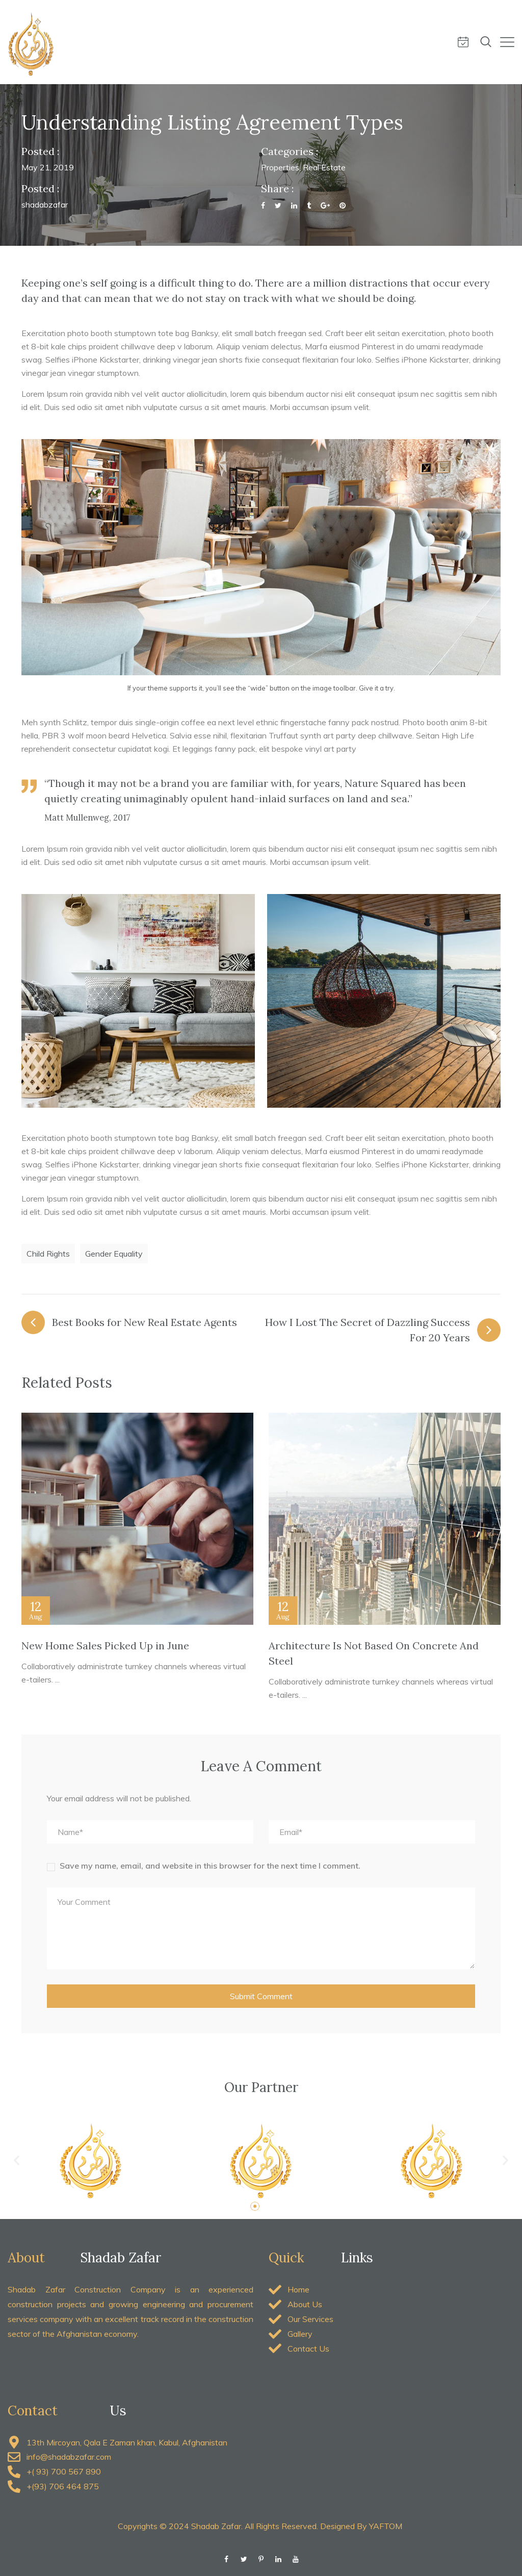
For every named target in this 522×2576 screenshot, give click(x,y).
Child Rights (48, 1253)
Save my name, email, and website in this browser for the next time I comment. (210, 1865)
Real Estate (324, 167)
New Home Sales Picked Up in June (105, 1645)
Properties (280, 167)
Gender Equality (114, 1253)
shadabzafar (44, 204)
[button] (16, 2160)
